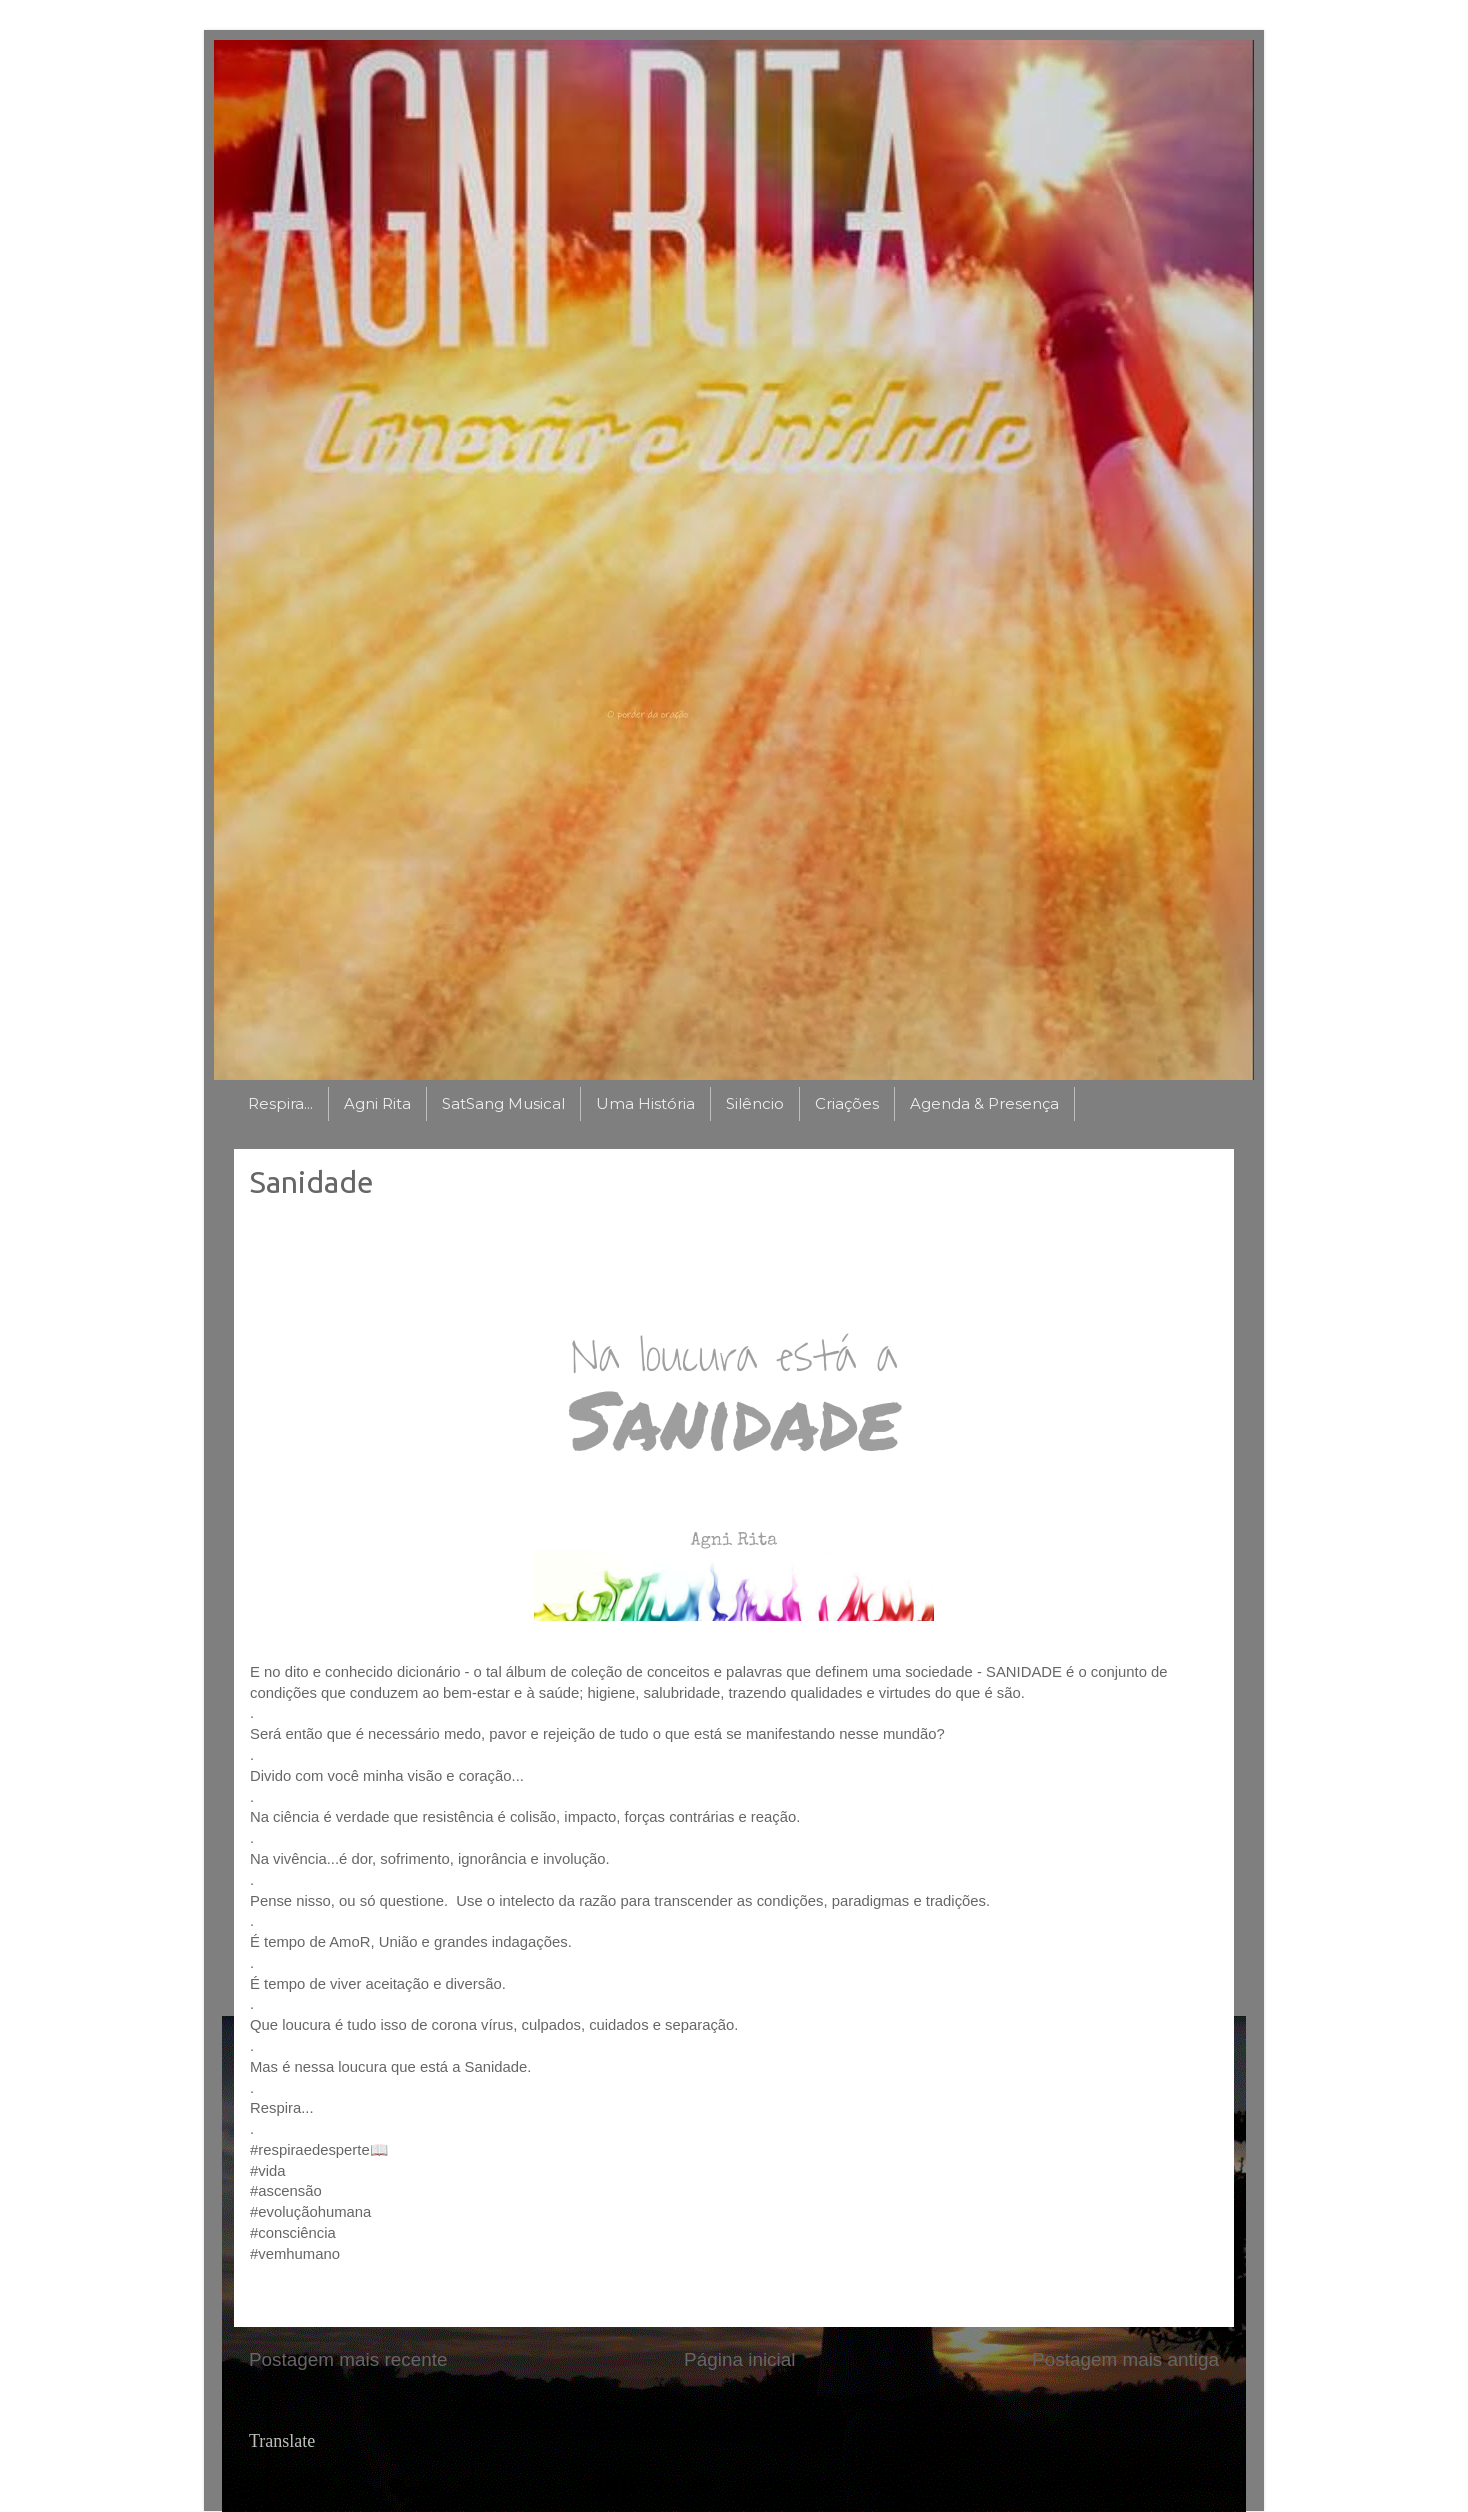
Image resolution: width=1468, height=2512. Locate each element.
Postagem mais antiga (1125, 2359)
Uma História (645, 1103)
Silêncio (755, 1103)
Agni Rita (377, 1103)
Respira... (280, 1103)
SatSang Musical (503, 1103)
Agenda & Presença (984, 1103)
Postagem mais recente (348, 2359)
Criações (847, 1103)
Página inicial (739, 2359)
